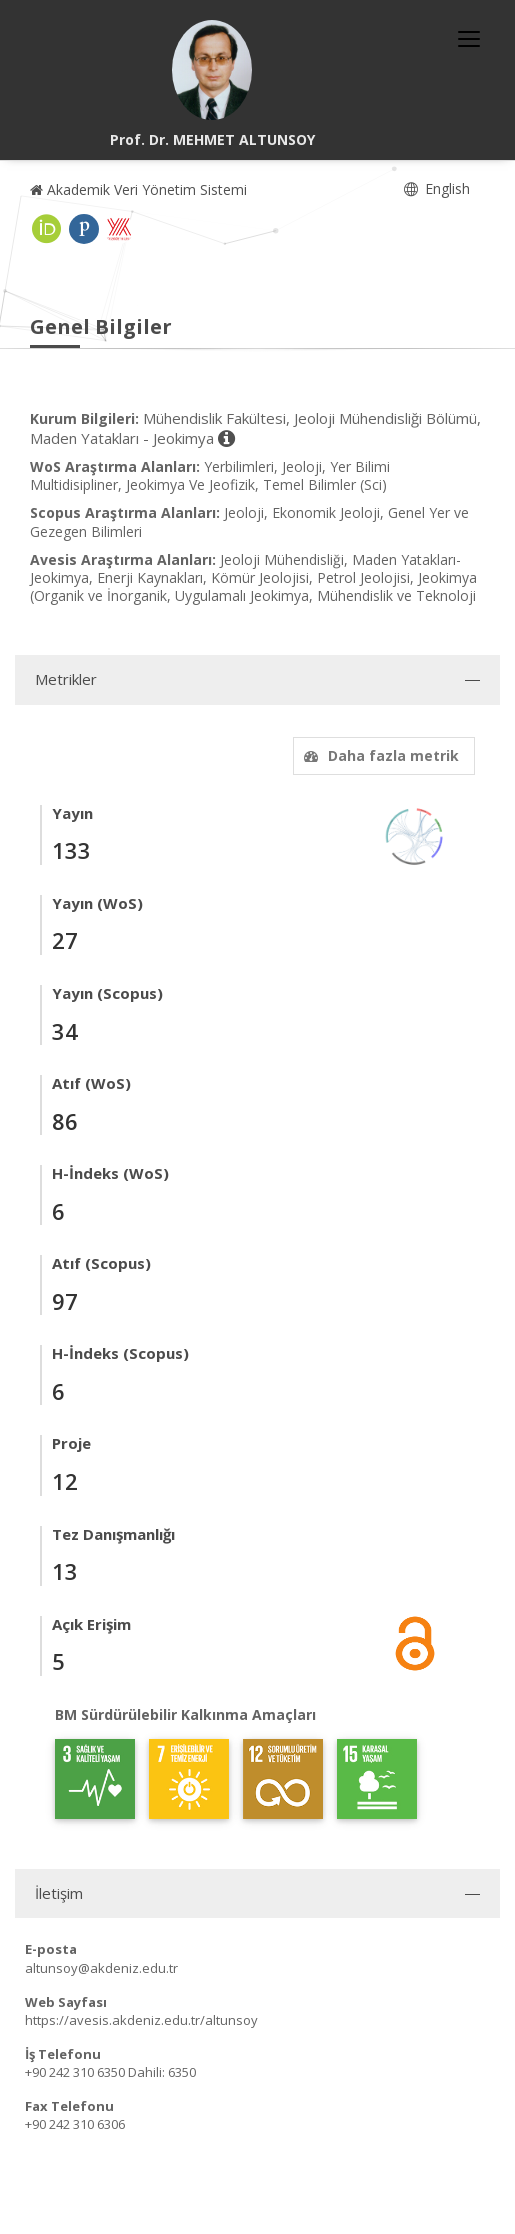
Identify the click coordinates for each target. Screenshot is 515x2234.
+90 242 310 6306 (75, 2124)
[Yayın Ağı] (415, 834)
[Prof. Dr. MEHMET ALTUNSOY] (212, 70)
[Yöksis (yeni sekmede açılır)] (119, 229)
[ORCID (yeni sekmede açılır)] (47, 229)
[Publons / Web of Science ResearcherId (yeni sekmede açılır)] (84, 229)
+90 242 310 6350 (75, 2072)
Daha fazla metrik (379, 755)
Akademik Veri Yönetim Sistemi (138, 189)
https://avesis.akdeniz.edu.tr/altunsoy (141, 2020)
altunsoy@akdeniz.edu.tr (101, 1968)
